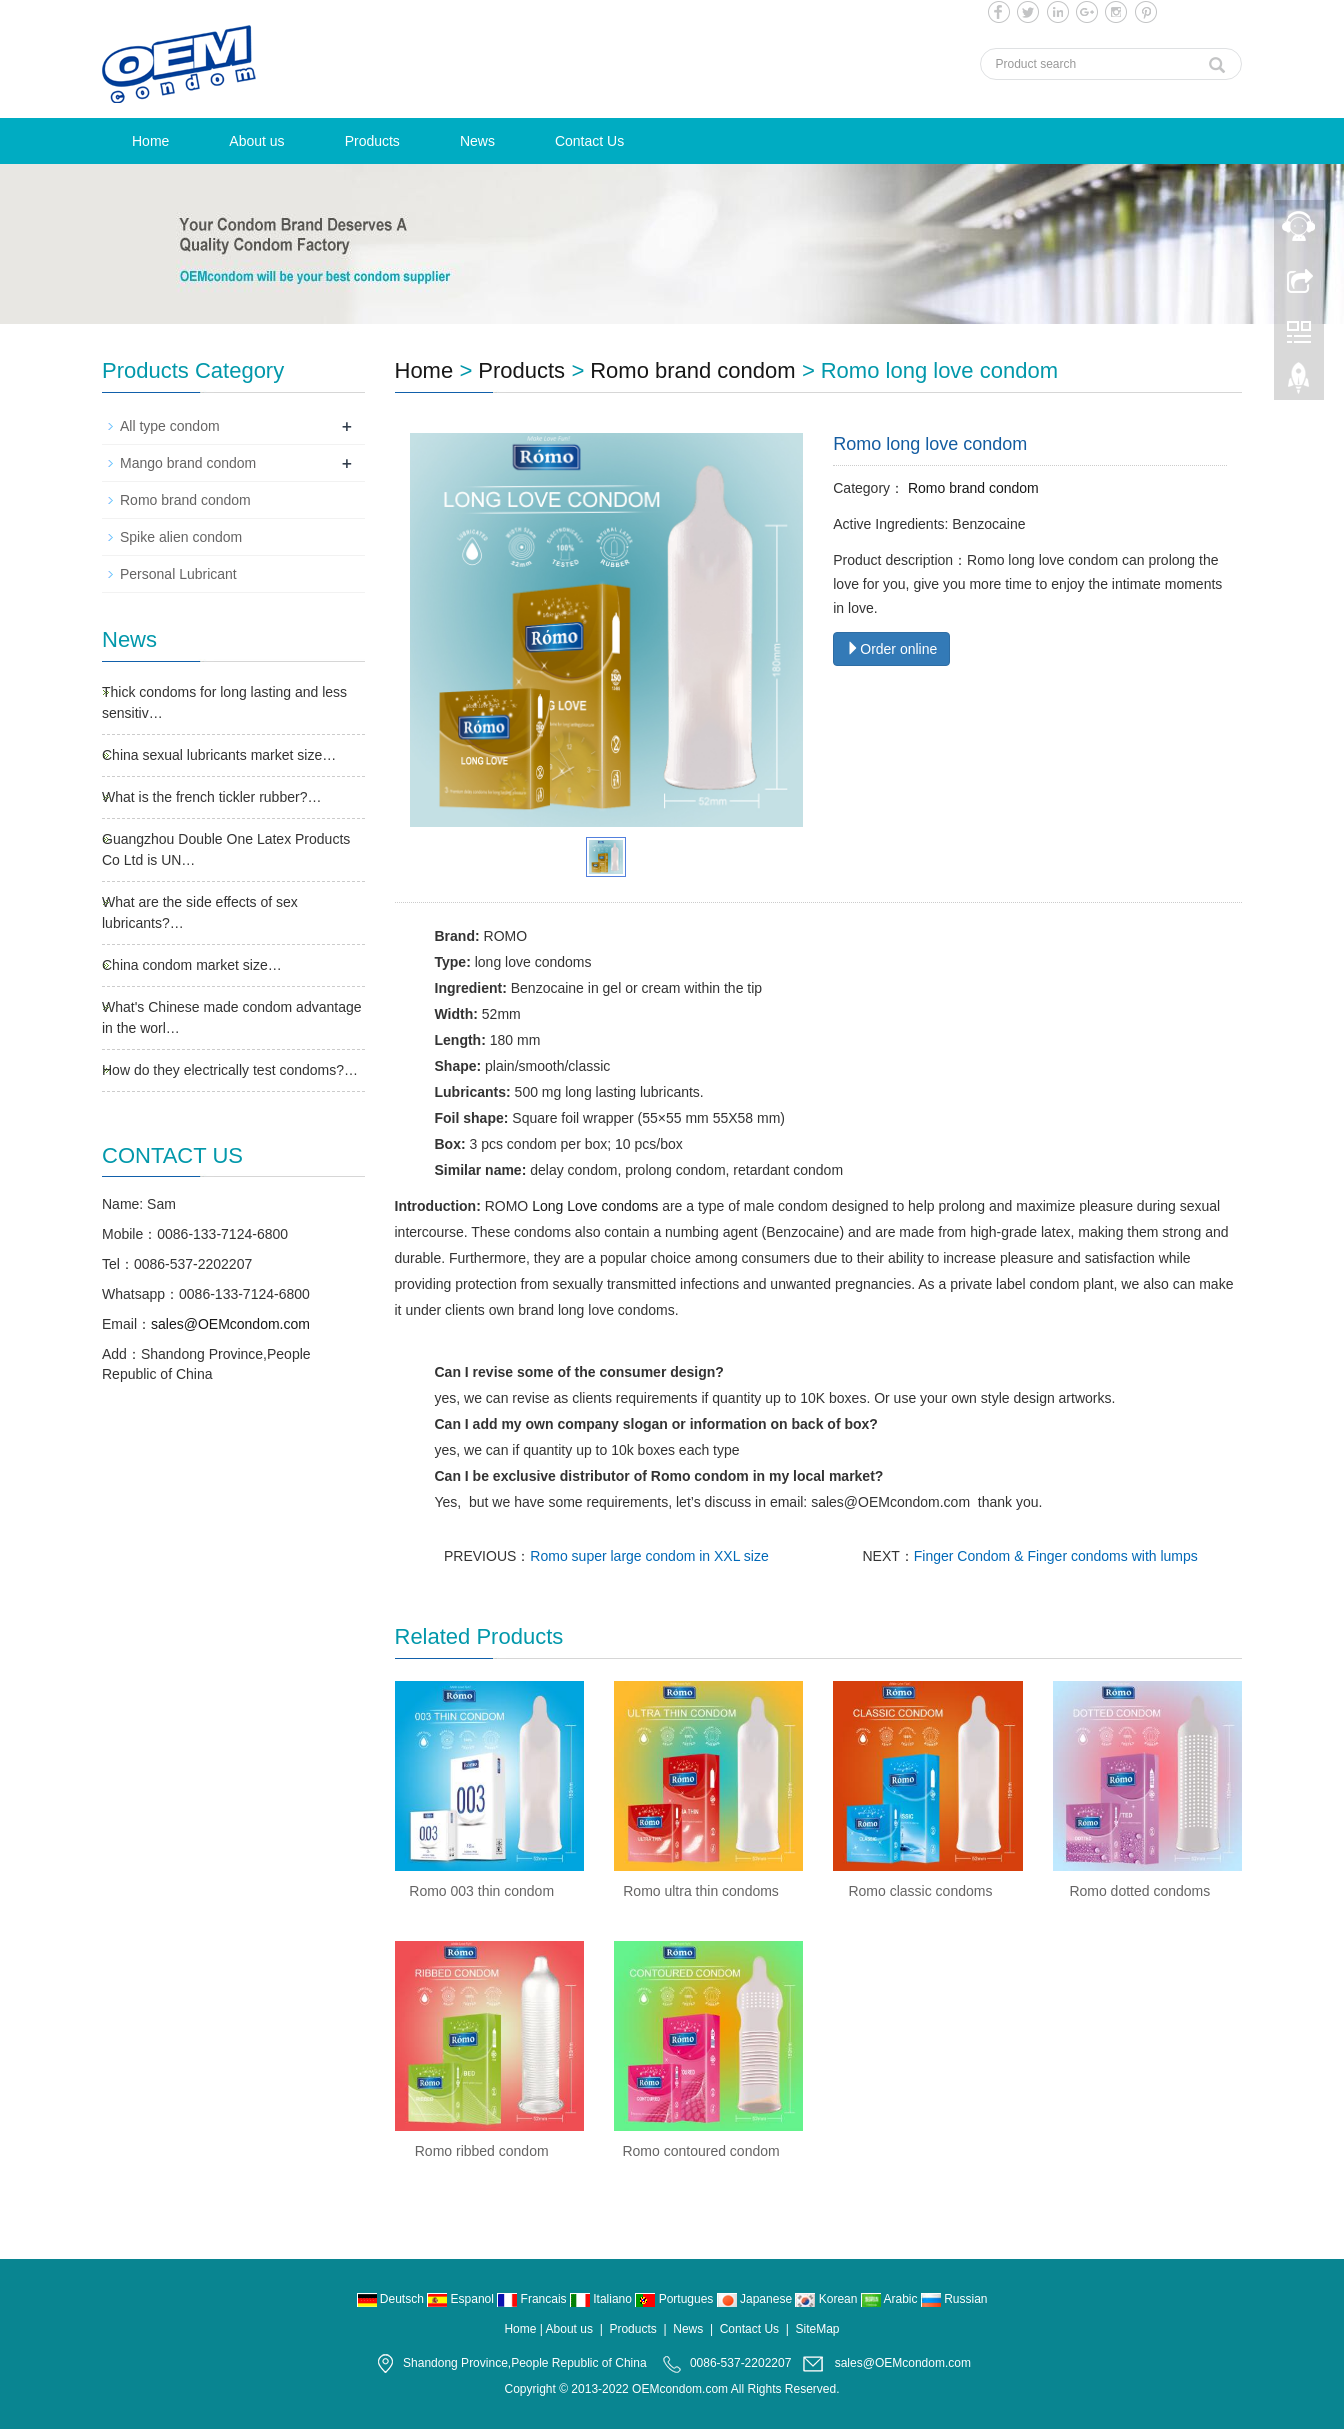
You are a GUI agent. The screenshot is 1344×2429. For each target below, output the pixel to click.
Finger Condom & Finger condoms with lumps (1056, 1556)
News (477, 141)
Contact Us (589, 141)
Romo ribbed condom (482, 2151)
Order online (891, 649)
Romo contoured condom (700, 2151)
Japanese (756, 2299)
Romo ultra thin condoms (701, 1891)
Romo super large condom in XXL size (649, 1556)
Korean (827, 2299)
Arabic (891, 2299)
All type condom (170, 426)
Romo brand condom (692, 370)
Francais (533, 2299)
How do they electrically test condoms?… (230, 1070)
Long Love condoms (595, 1206)
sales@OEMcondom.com (230, 1324)
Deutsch (392, 2299)
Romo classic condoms (920, 1891)
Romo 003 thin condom (481, 1891)
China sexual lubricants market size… (219, 755)
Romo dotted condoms (1139, 1891)
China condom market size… (192, 965)
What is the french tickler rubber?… (211, 797)
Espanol (462, 2299)
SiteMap (818, 2329)
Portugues (675, 2299)
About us (256, 141)
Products (372, 141)
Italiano (602, 2299)
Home (150, 141)
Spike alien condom (181, 537)
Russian (954, 2299)
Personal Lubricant (178, 574)
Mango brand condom (188, 463)
